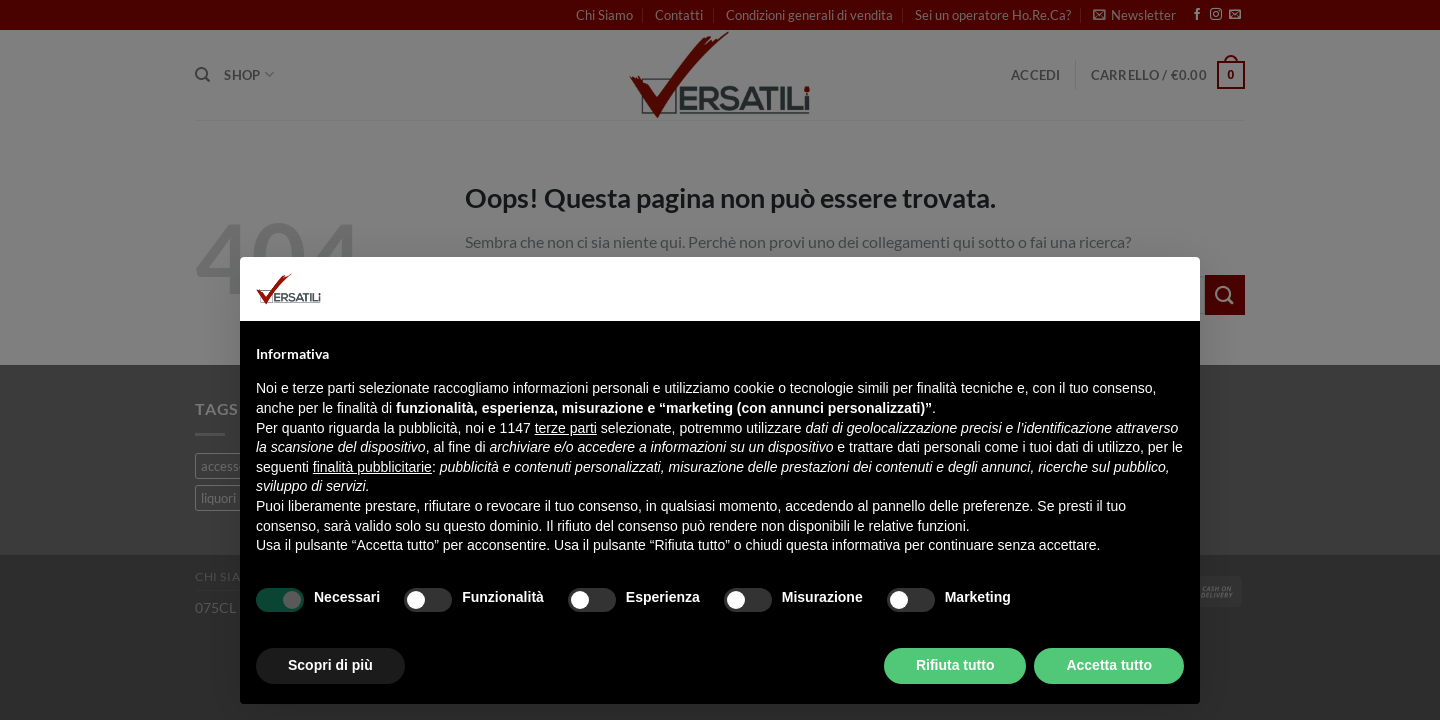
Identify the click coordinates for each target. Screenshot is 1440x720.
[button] (1174, 289)
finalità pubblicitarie (372, 467)
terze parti (566, 428)
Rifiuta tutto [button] (955, 665)
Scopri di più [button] (330, 665)
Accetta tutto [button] (1109, 665)
